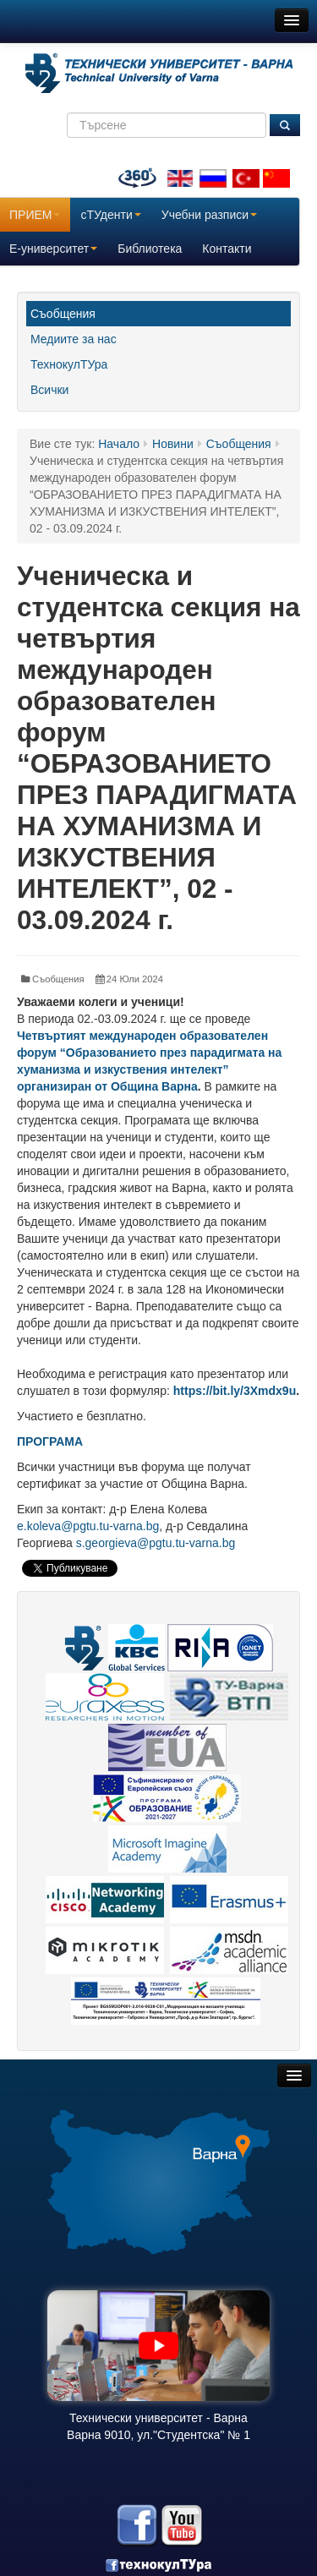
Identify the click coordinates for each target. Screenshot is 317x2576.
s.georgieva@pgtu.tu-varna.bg (156, 1543)
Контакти (226, 248)
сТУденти (110, 215)
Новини (173, 444)
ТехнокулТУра (68, 364)
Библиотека (150, 248)
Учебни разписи (209, 215)
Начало (118, 444)
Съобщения (63, 313)
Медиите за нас (73, 339)
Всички (49, 390)
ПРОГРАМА (50, 1441)
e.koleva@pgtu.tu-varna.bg (88, 1526)
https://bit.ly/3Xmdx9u (234, 1390)
